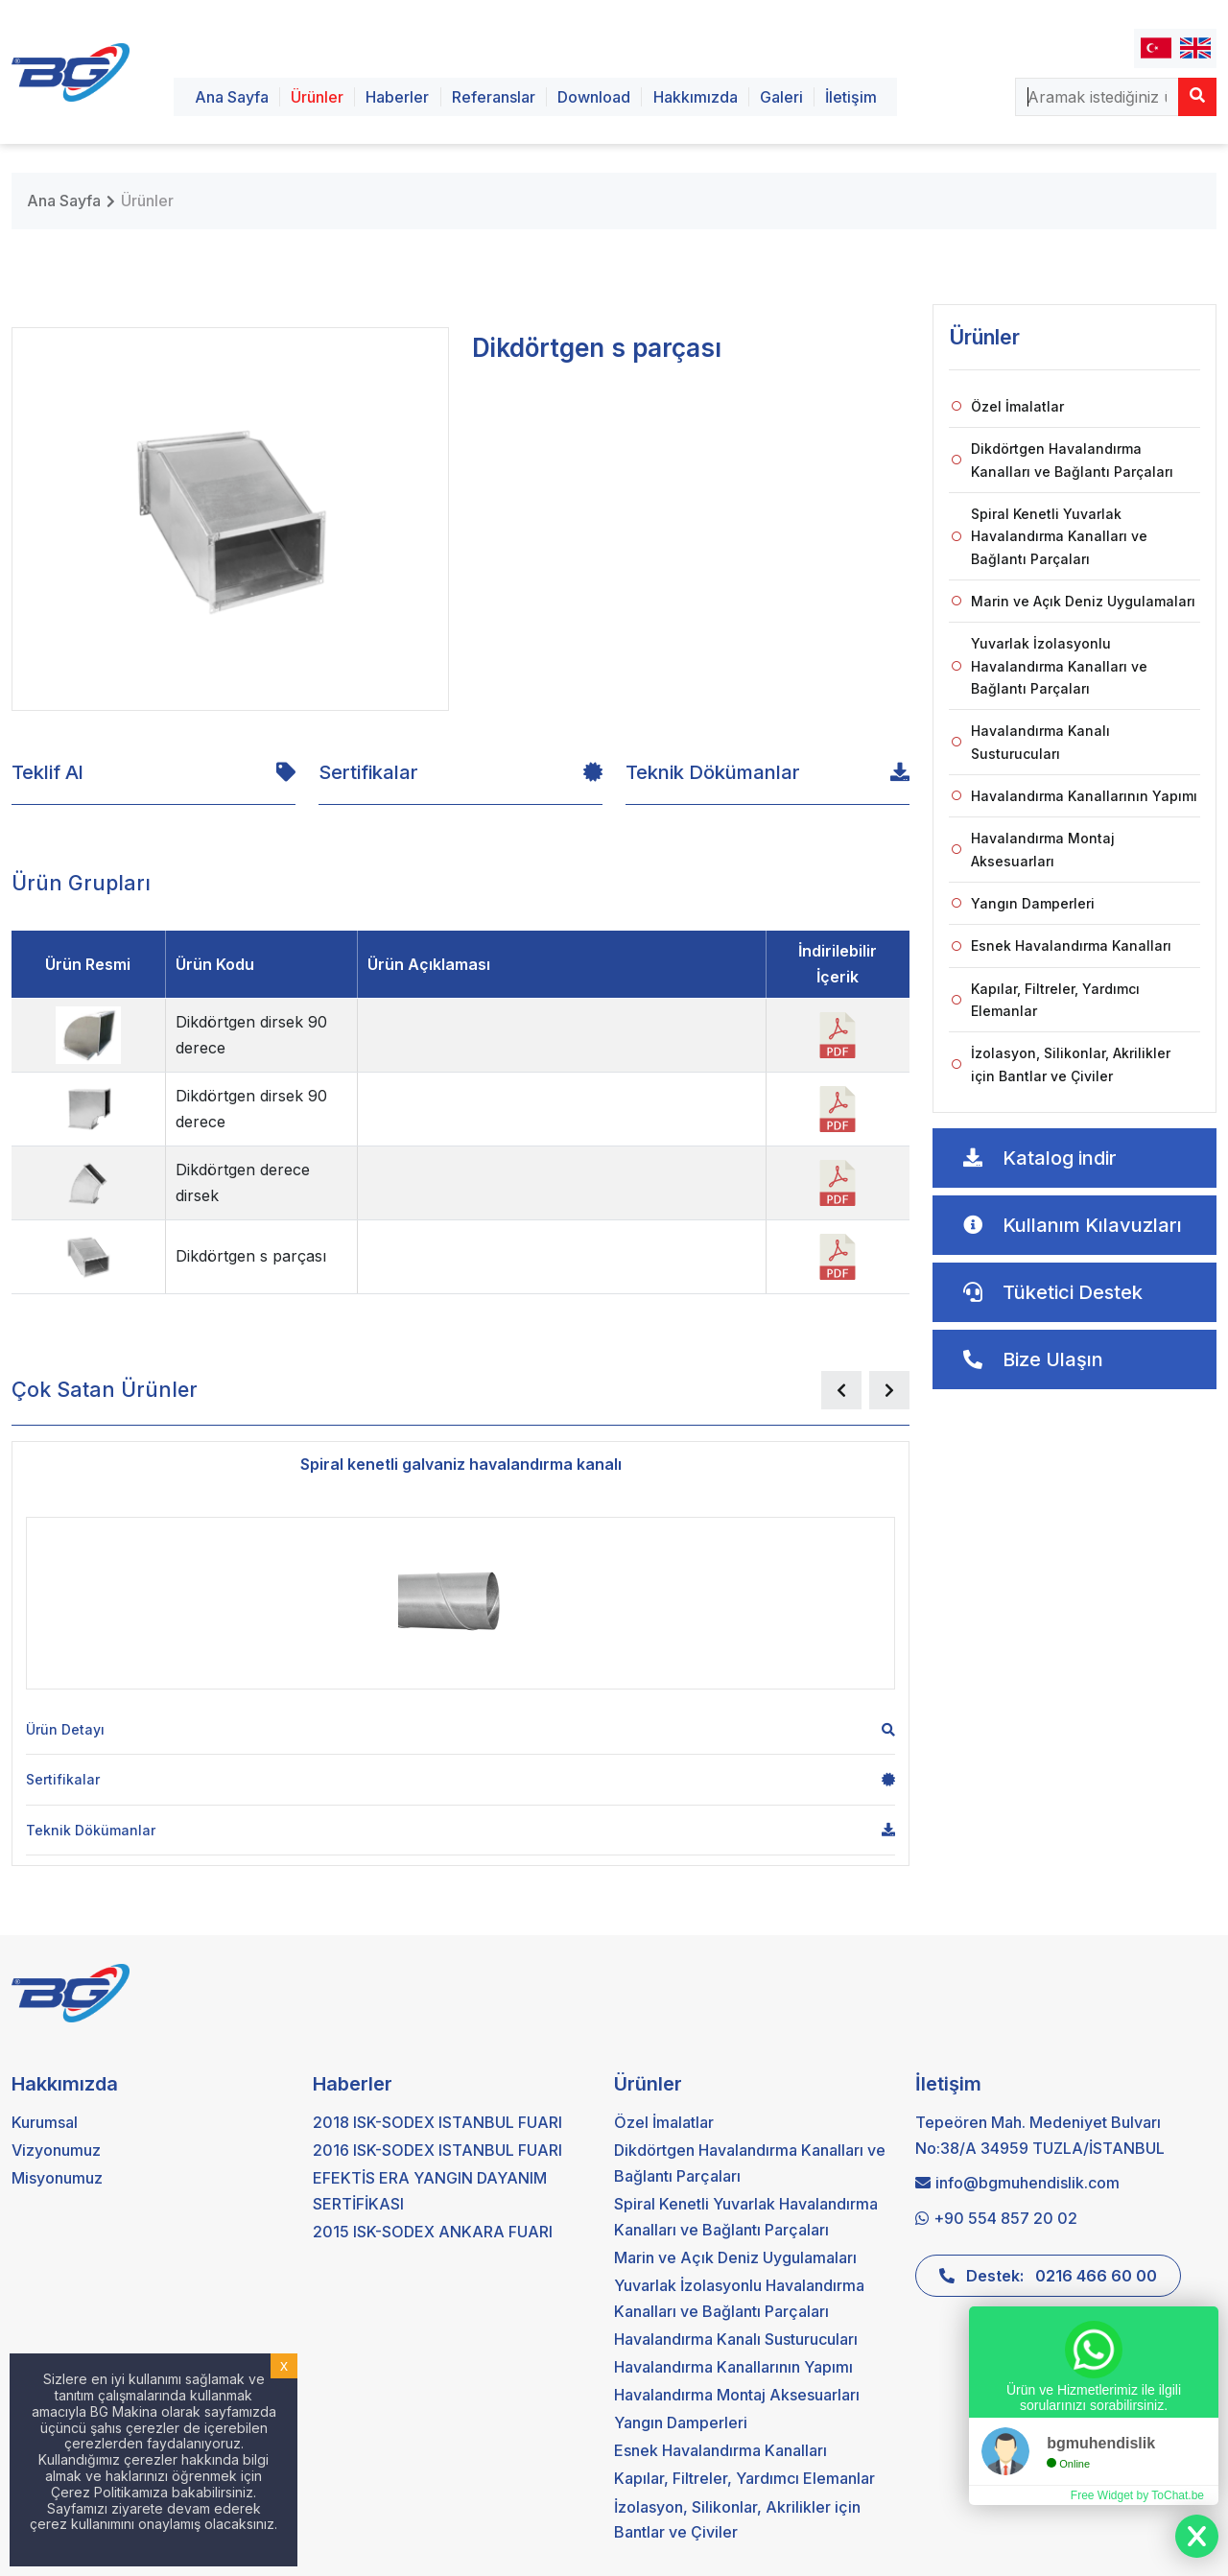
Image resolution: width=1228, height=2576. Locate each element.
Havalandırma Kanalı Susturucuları (1031, 741)
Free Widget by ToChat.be (1137, 2495)
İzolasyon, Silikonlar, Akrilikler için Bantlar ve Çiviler (1061, 1064)
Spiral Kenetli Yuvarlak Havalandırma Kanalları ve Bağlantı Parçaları (1049, 536)
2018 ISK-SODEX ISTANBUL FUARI (437, 2122)
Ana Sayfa (232, 96)
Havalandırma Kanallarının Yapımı (1074, 796)
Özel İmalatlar (1008, 406)
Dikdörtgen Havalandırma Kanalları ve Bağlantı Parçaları (1062, 459)
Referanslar (493, 96)
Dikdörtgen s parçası (251, 1255)
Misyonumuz (57, 2177)
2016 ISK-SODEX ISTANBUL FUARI (437, 2150)
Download (593, 96)
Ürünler (317, 96)
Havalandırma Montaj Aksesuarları (1033, 849)
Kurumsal (45, 2122)
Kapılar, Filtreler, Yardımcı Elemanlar (1046, 1000)
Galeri (781, 96)
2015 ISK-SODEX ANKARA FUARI (433, 2231)
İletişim (851, 96)
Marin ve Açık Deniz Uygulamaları (1073, 601)
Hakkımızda (695, 96)
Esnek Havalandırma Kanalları (1061, 945)
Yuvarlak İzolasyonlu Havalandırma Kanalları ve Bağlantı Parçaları (1049, 666)
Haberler (397, 96)
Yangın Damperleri (1023, 903)
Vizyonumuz (56, 2150)
